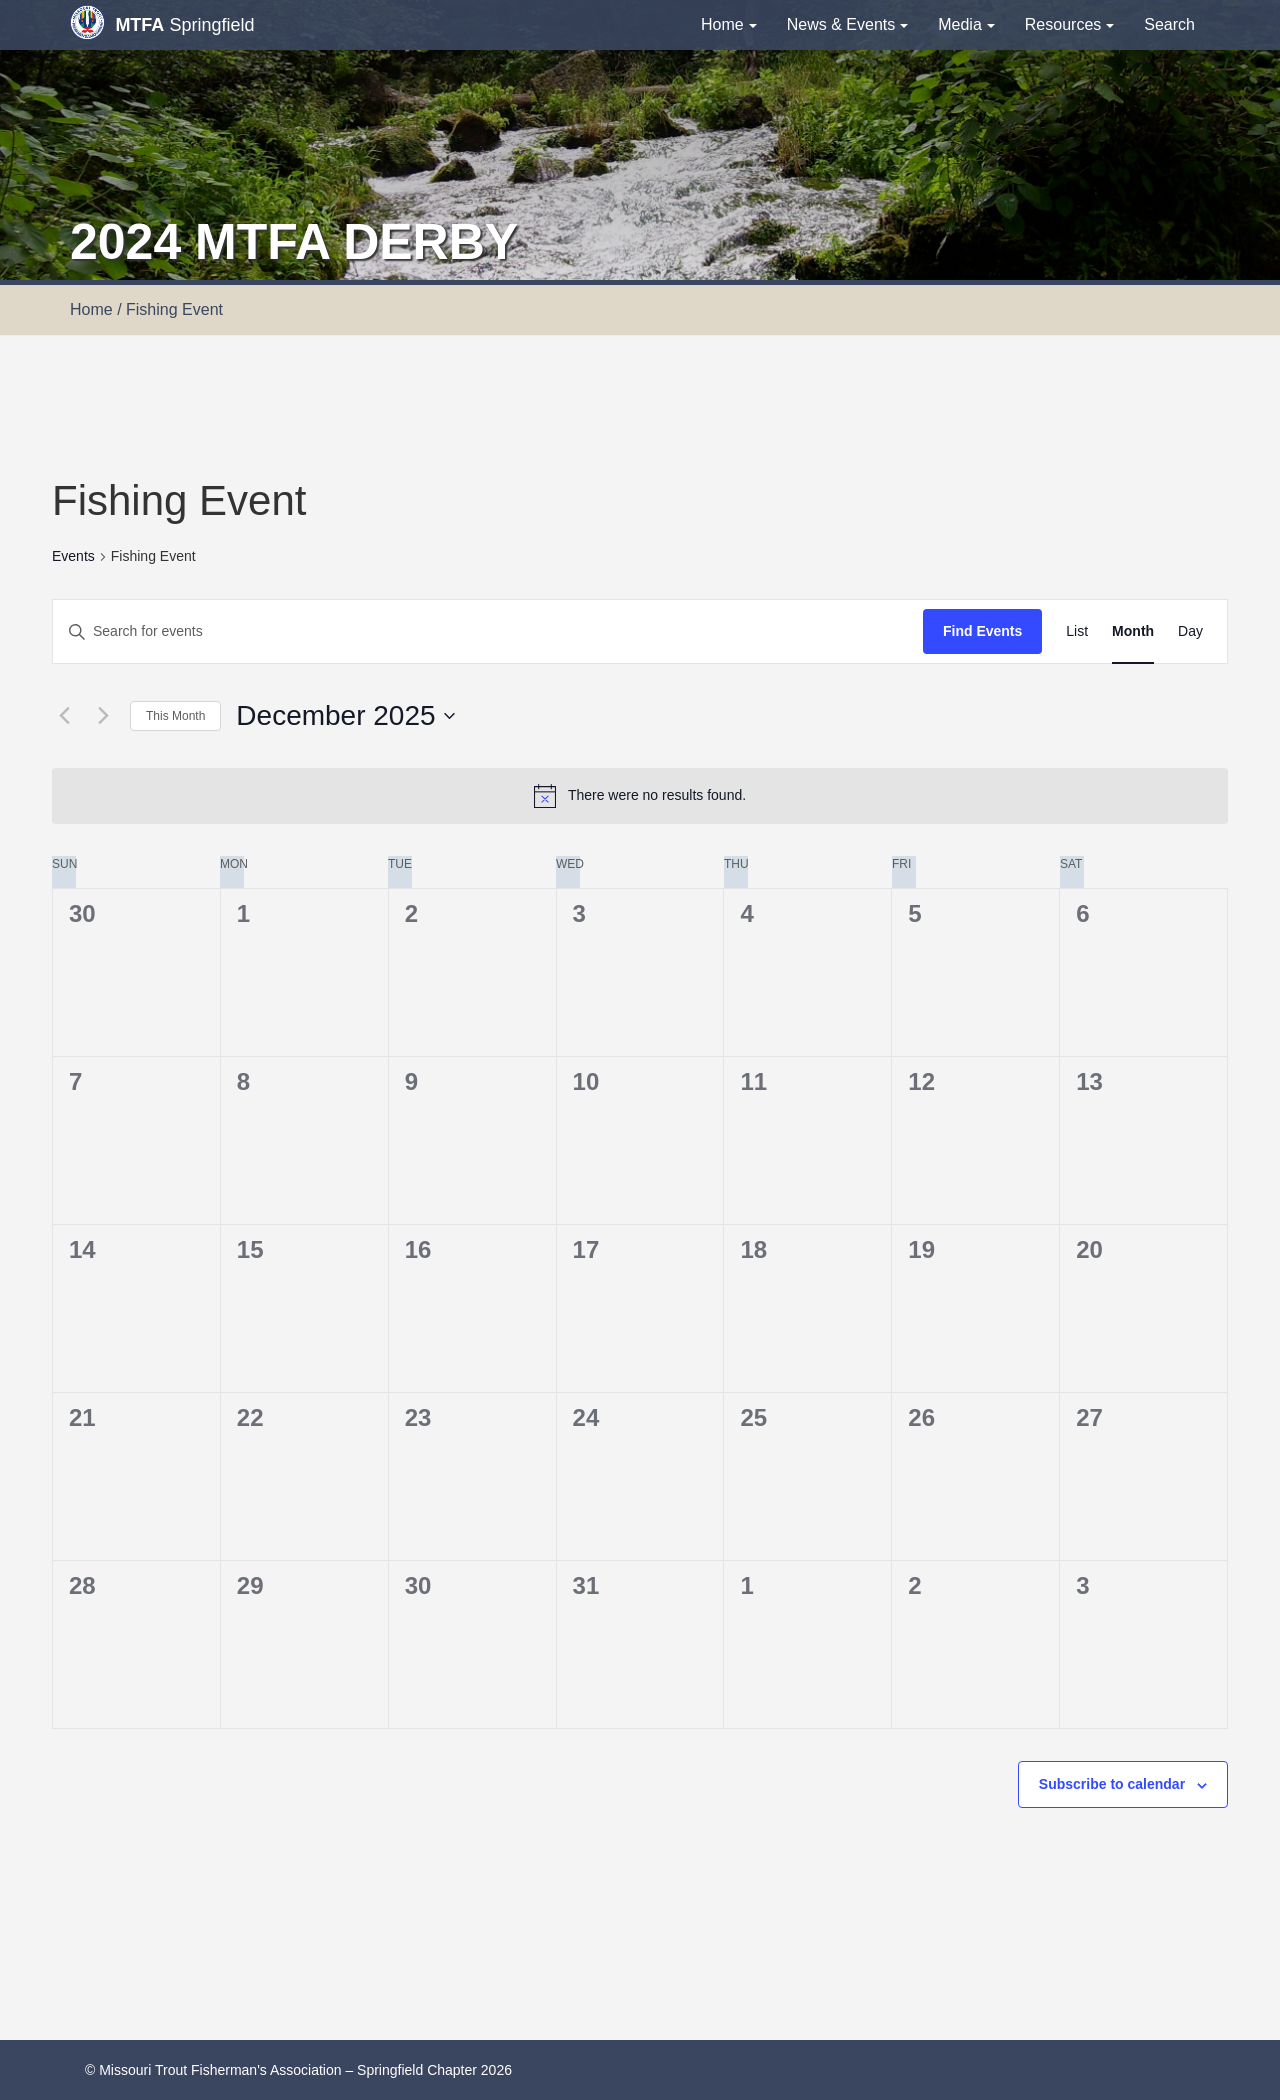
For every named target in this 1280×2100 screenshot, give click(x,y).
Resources (1069, 24)
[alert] (640, 796)
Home (729, 24)
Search (1169, 24)
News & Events (847, 24)
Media (966, 24)
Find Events (982, 631)
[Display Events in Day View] (1190, 631)
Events (73, 556)
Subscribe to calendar (1112, 1784)
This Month (175, 716)
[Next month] (103, 716)
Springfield (162, 22)
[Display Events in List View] (1077, 631)
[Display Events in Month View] (1133, 631)
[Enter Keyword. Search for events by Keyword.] (488, 631)
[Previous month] (64, 716)
